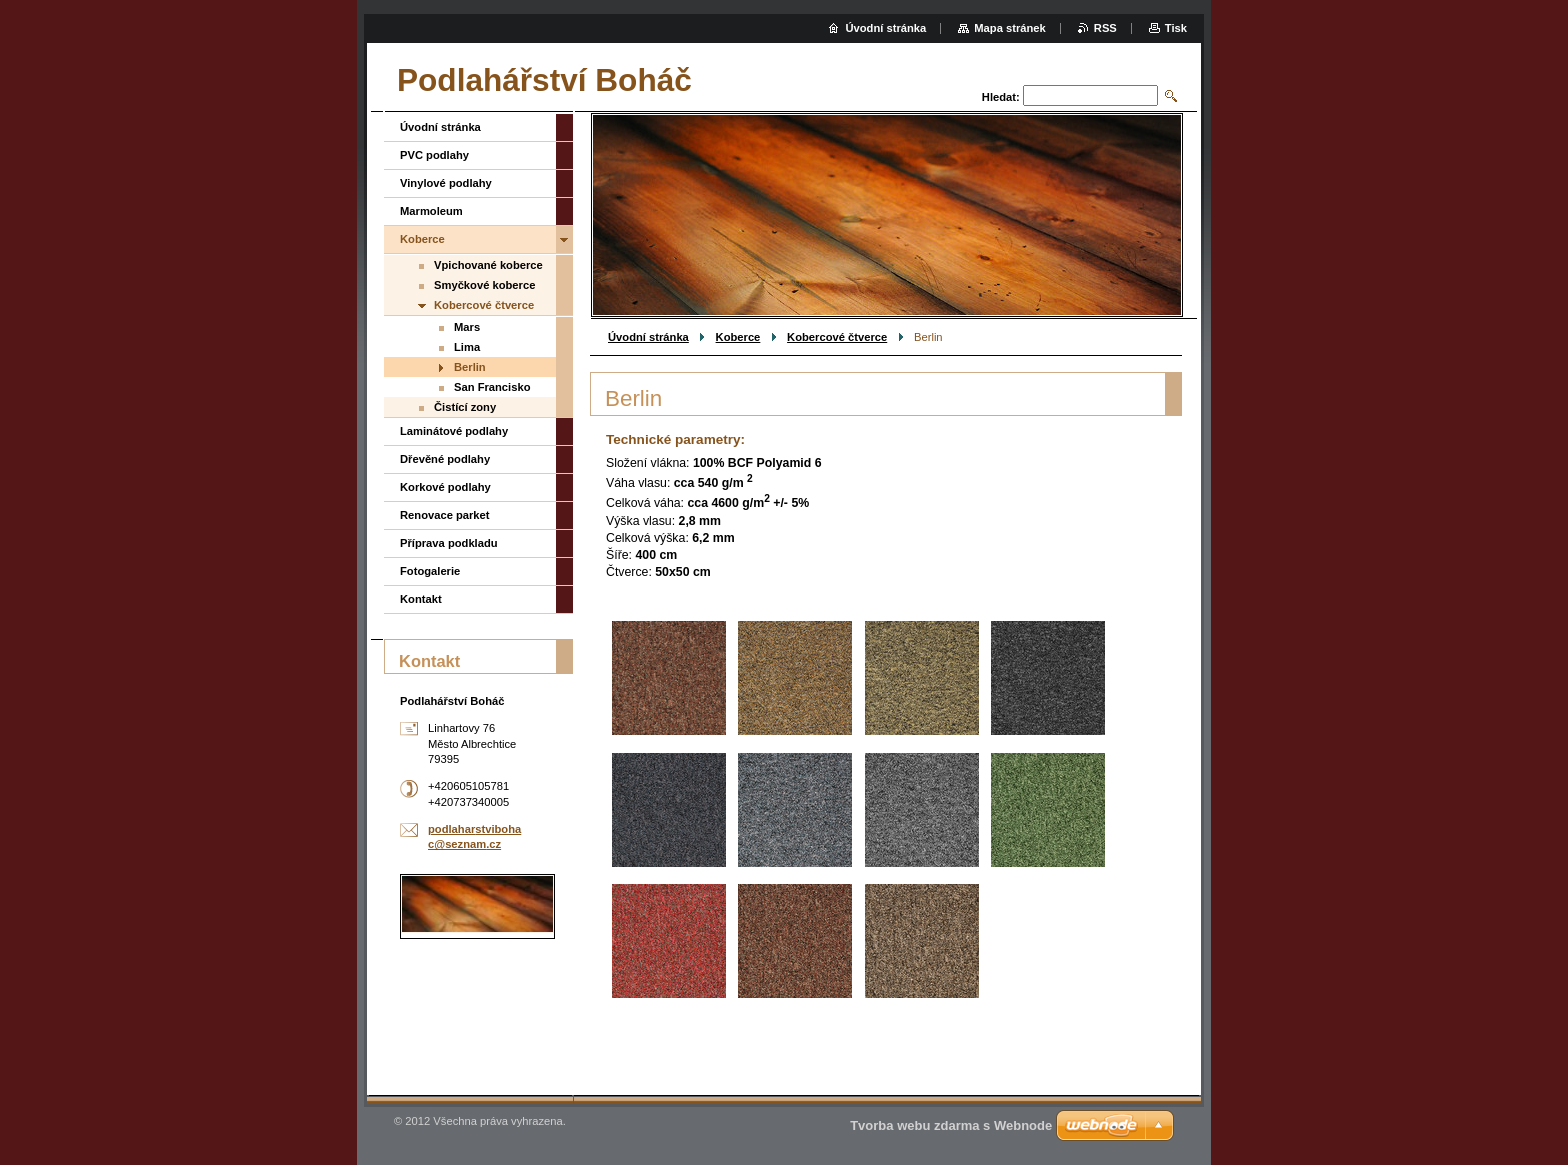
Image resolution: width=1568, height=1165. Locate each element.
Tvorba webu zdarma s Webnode (951, 1125)
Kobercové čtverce (837, 337)
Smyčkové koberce (484, 285)
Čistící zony (465, 407)
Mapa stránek (1010, 28)
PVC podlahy (434, 155)
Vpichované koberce (488, 265)
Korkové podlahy (445, 487)
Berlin (470, 367)
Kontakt (421, 599)
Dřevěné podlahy (445, 459)
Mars (467, 327)
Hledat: (1001, 97)
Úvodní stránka (648, 337)
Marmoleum (431, 211)
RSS (1105, 28)
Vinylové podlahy (446, 183)
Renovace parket (445, 515)
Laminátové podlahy (454, 431)
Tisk (1176, 28)
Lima (467, 347)
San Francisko (492, 387)
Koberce (738, 337)
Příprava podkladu (449, 543)
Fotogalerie (430, 571)
